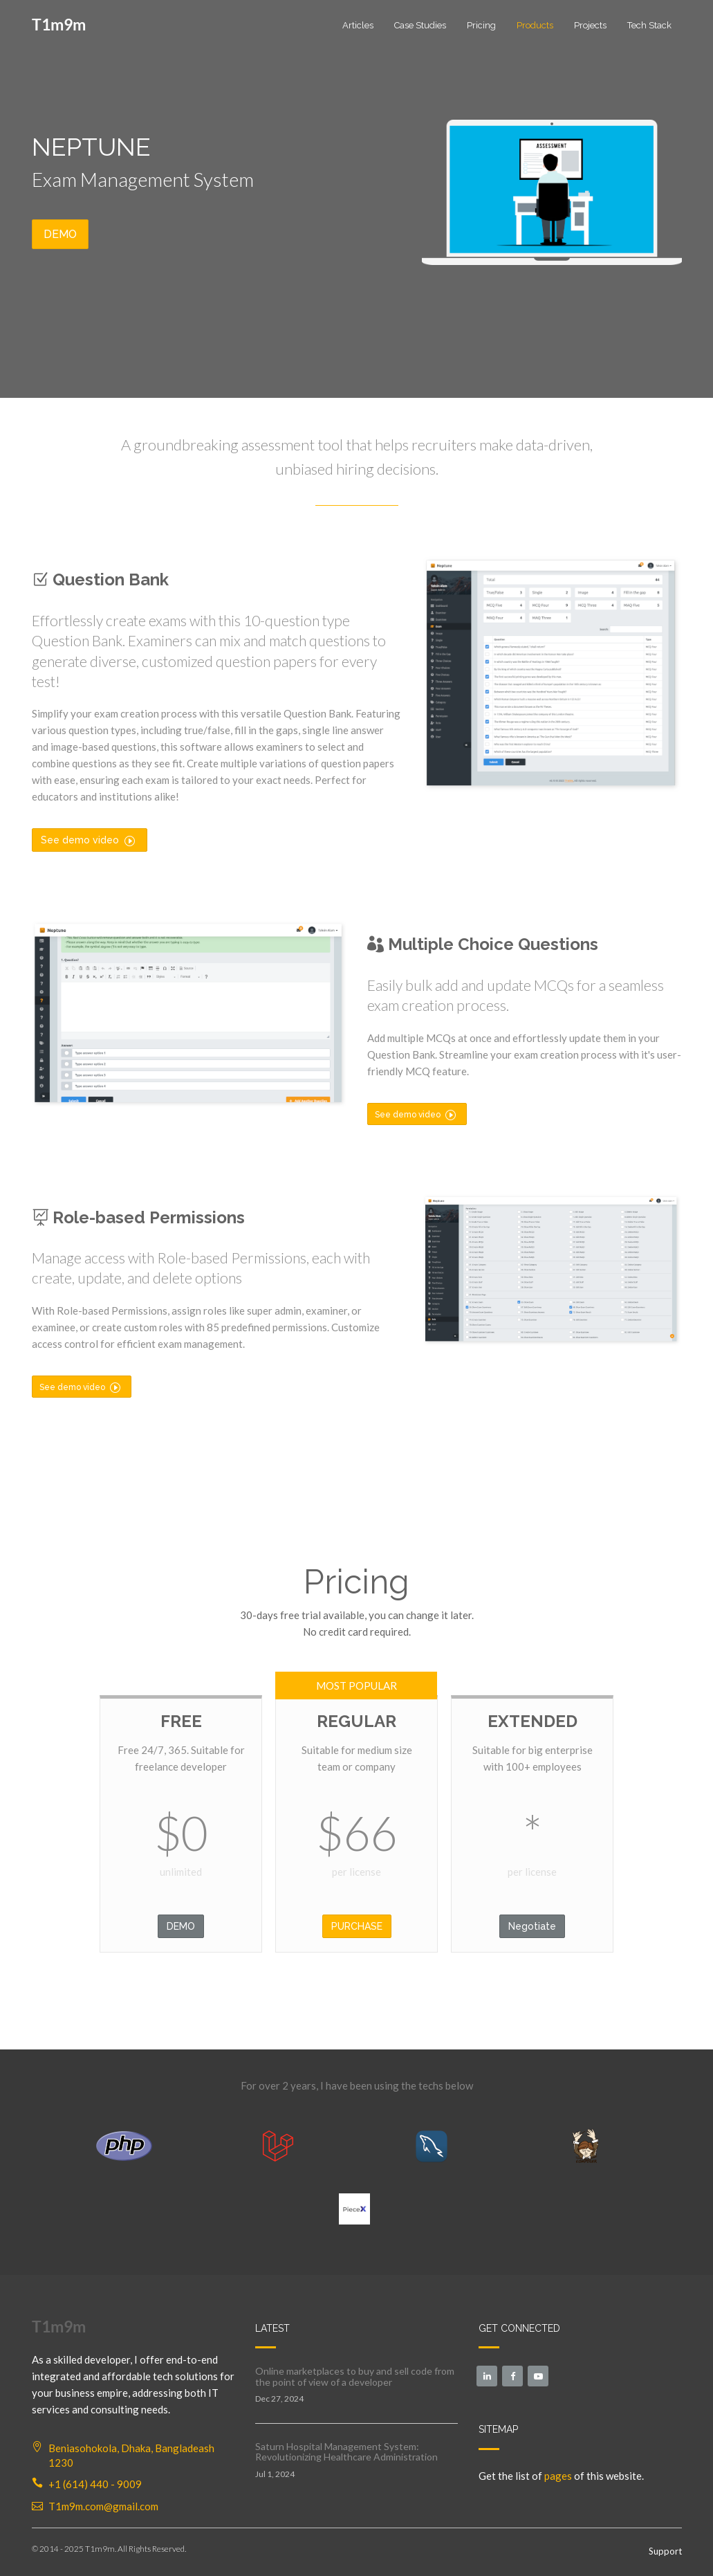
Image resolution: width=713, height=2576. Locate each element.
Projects (590, 25)
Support (665, 2551)
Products (535, 25)
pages (558, 2475)
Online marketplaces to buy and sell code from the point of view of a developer (354, 2376)
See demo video (88, 840)
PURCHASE (356, 1926)
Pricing (481, 25)
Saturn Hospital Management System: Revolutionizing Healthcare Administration (346, 2451)
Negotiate (532, 1926)
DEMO (60, 234)
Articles (357, 25)
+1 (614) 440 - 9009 (95, 2484)
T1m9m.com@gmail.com (103, 2506)
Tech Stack (649, 25)
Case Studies (420, 25)
